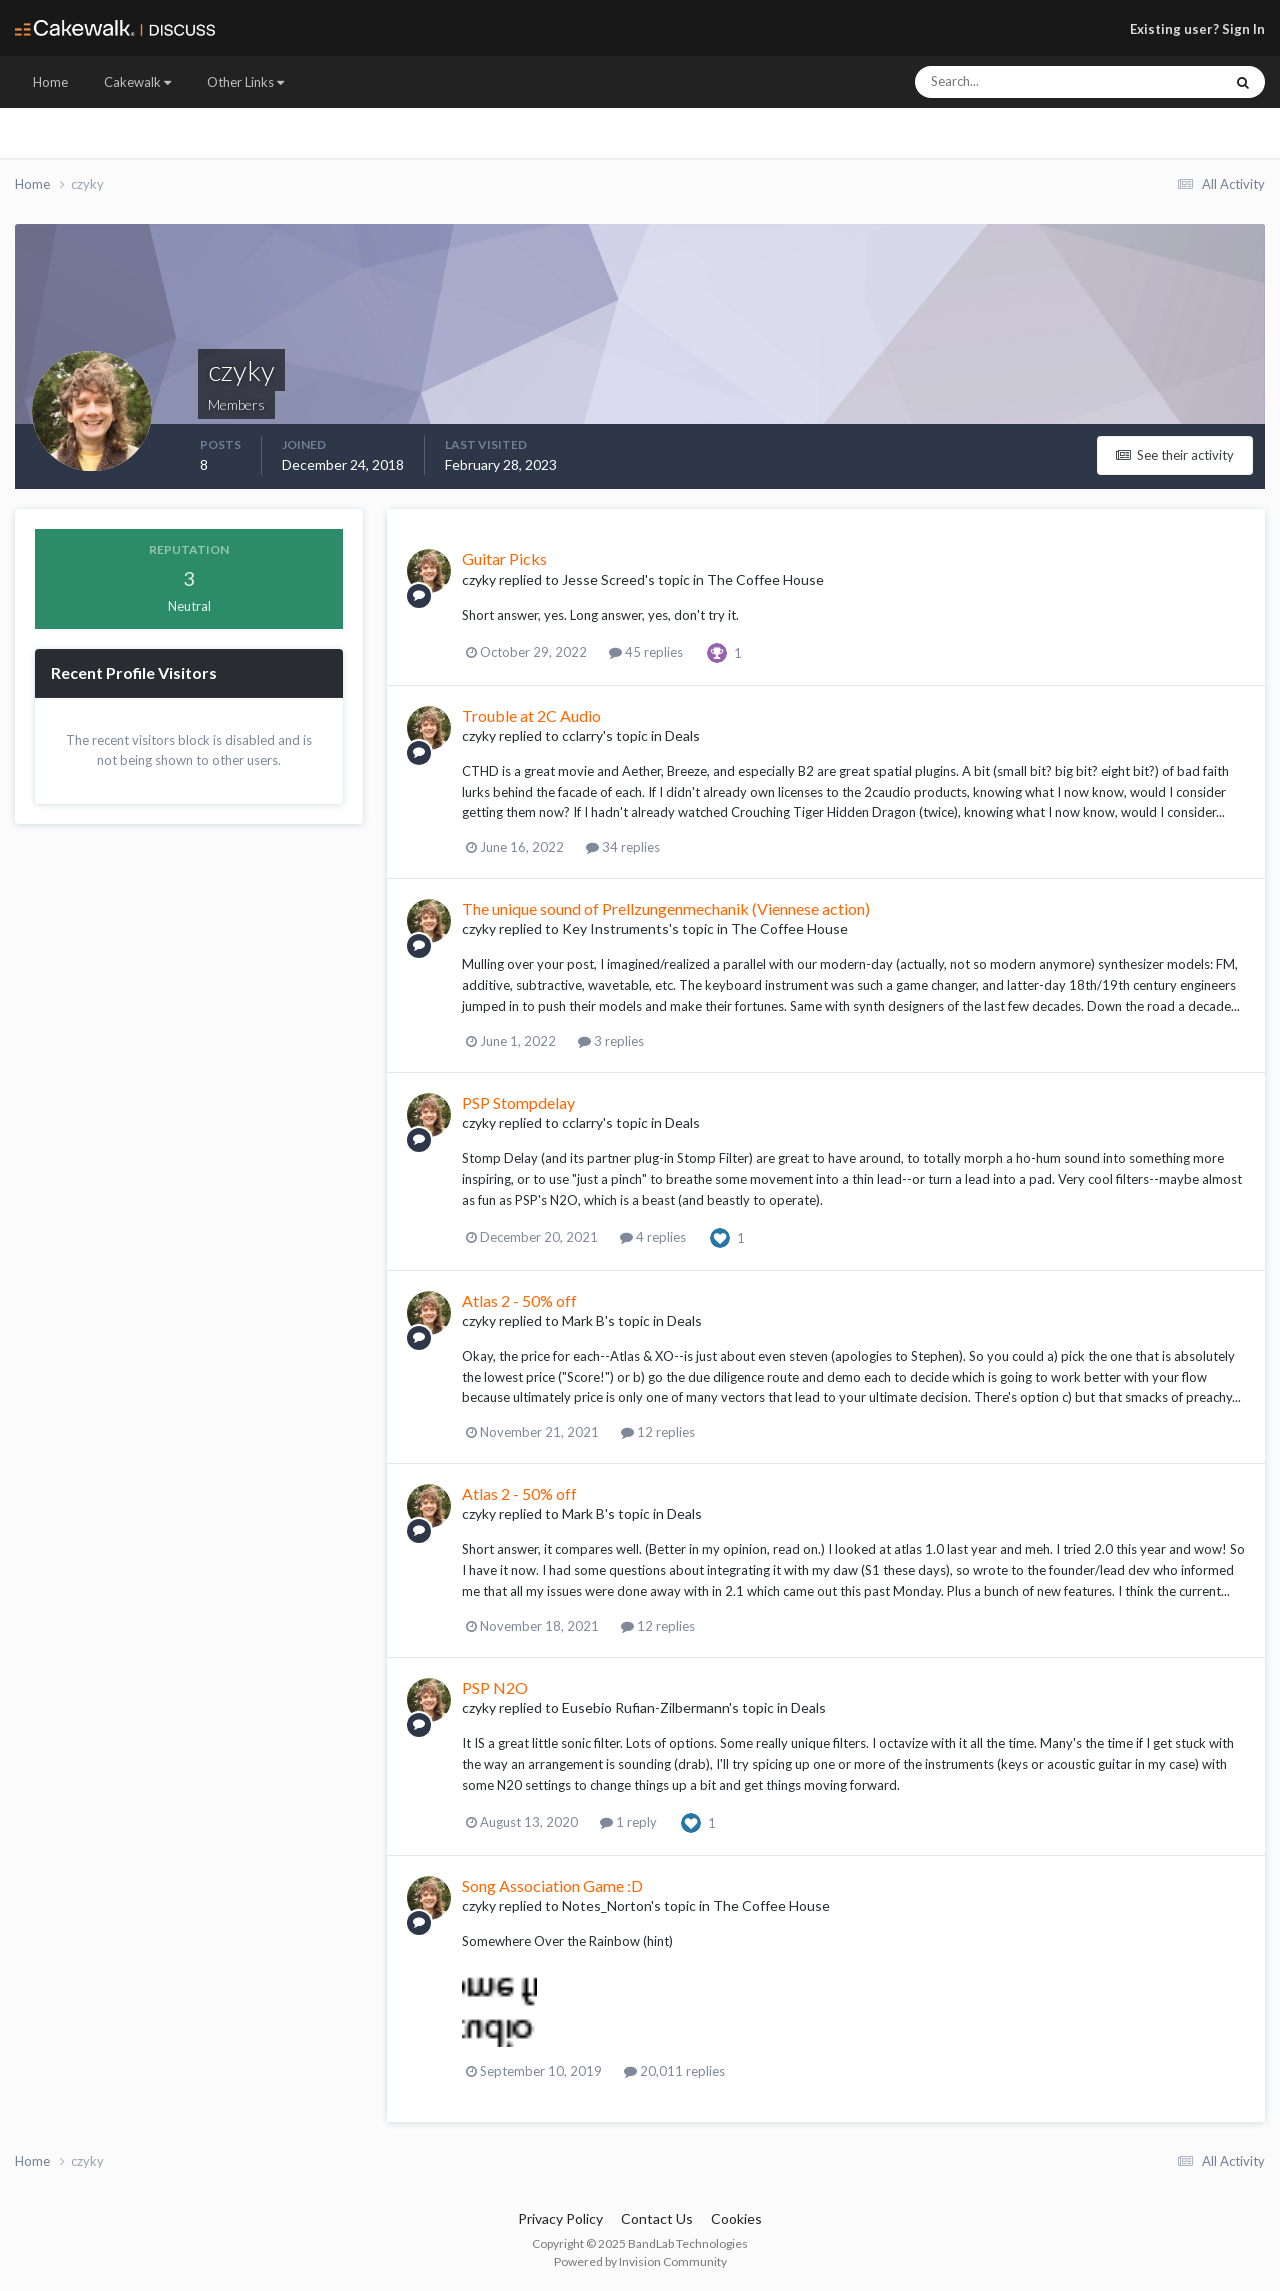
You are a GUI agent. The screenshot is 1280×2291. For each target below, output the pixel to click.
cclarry (582, 735)
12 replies (658, 1432)
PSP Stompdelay (518, 1102)
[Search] (1008, 82)
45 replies (646, 652)
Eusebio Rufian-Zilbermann (645, 1707)
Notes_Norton (606, 1905)
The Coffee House (765, 579)
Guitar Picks (504, 558)
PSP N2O (495, 1687)
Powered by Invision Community (640, 2261)
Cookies (736, 2218)
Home (50, 82)
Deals (682, 735)
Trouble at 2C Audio (531, 715)
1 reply (628, 1822)
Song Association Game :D (552, 1885)
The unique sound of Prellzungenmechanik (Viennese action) (666, 908)
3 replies (611, 1041)
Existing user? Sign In (1197, 29)
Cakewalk (137, 82)
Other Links (245, 82)
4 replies (653, 1237)
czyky (479, 579)
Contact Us (657, 2218)
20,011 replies (674, 2071)
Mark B (583, 1320)
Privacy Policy (560, 2218)
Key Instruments (615, 928)
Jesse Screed (603, 579)
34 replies (623, 847)
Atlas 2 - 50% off (519, 1300)
